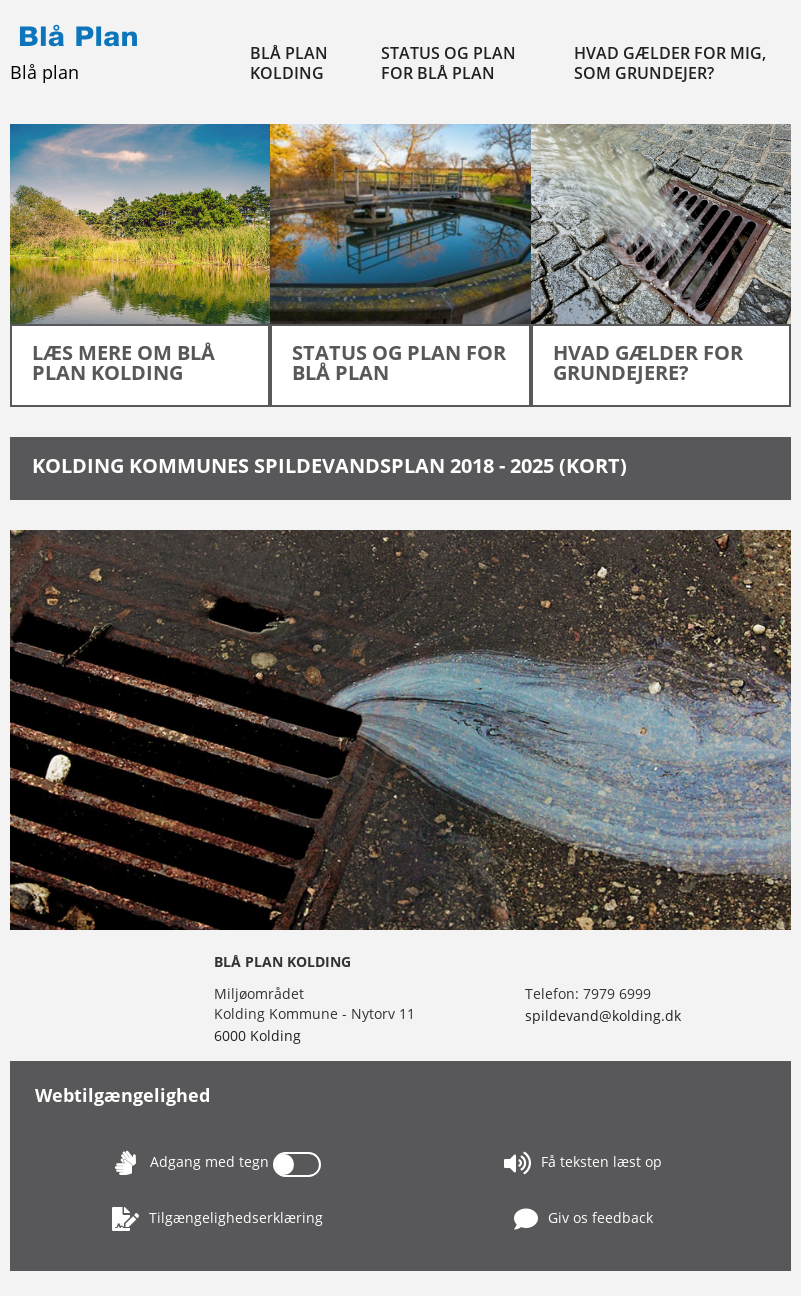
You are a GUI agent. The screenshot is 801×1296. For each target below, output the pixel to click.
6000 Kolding (257, 1035)
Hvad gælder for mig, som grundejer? (670, 63)
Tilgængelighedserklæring (217, 1219)
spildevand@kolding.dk (603, 1015)
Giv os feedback (583, 1219)
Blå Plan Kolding (289, 63)
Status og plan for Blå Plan (448, 63)
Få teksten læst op (583, 1163)
